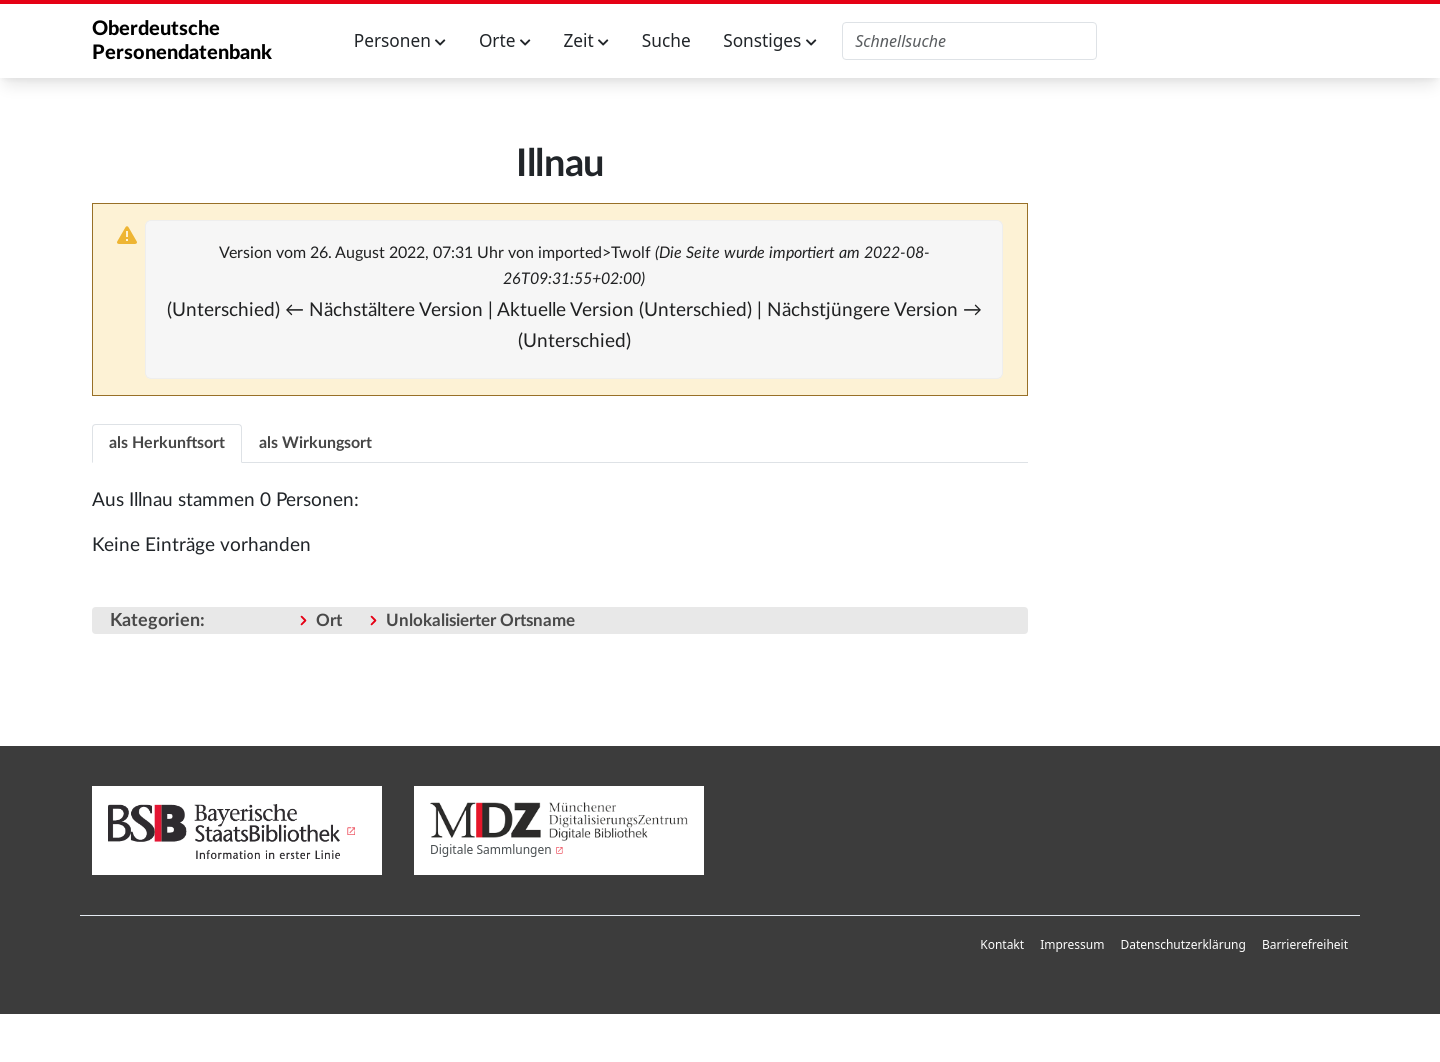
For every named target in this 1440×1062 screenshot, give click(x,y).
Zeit (586, 40)
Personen (400, 40)
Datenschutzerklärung (1182, 944)
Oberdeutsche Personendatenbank (182, 41)
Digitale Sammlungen (491, 849)
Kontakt (1002, 944)
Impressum (1072, 944)
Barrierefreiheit (1305, 944)
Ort (329, 620)
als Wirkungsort (315, 443)
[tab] (167, 442)
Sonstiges (770, 40)
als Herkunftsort (167, 443)
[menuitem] (1002, 945)
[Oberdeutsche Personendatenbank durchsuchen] (969, 41)
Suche (666, 40)
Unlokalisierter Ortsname (480, 620)
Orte (505, 40)
